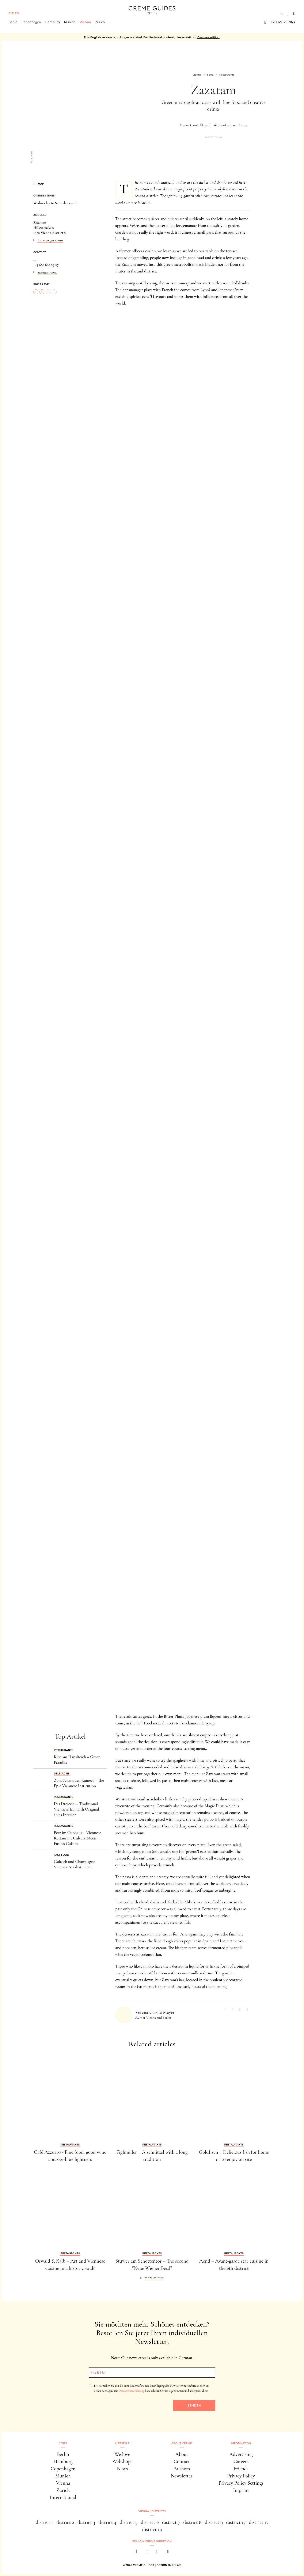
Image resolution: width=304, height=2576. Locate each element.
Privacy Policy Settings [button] (240, 2483)
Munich (69, 22)
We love (122, 2454)
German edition (208, 37)
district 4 (107, 2522)
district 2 (65, 2522)
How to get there (50, 240)
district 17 (258, 2522)
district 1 (44, 2522)
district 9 (214, 2522)
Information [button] (241, 2443)
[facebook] (136, 2553)
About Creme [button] (181, 2443)
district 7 (171, 2522)
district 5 (128, 2522)
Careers (241, 2461)
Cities (13, 13)
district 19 (152, 2529)
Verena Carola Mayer (194, 125)
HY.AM (176, 2565)
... (34, 259)
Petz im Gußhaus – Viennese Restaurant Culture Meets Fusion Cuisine (77, 1838)
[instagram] (147, 2553)
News (122, 2469)
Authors (182, 2469)
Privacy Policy (241, 2476)
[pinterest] (157, 2553)
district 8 (192, 2522)
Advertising (241, 2454)
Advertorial (213, 137)
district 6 (150, 2522)
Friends (240, 2469)
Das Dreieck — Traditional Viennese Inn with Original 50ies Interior (76, 1809)
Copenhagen (31, 22)
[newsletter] (168, 2553)
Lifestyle (122, 2443)
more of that (154, 2277)
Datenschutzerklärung (131, 2391)
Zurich (100, 22)
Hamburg (52, 22)
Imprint (241, 2490)
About (181, 2454)
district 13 (235, 2522)
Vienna (85, 22)
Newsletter (182, 2476)
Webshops (122, 2461)
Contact (182, 2461)
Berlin (12, 22)
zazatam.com (47, 272)
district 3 (86, 2522)
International (63, 2497)
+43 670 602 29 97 (46, 264)
